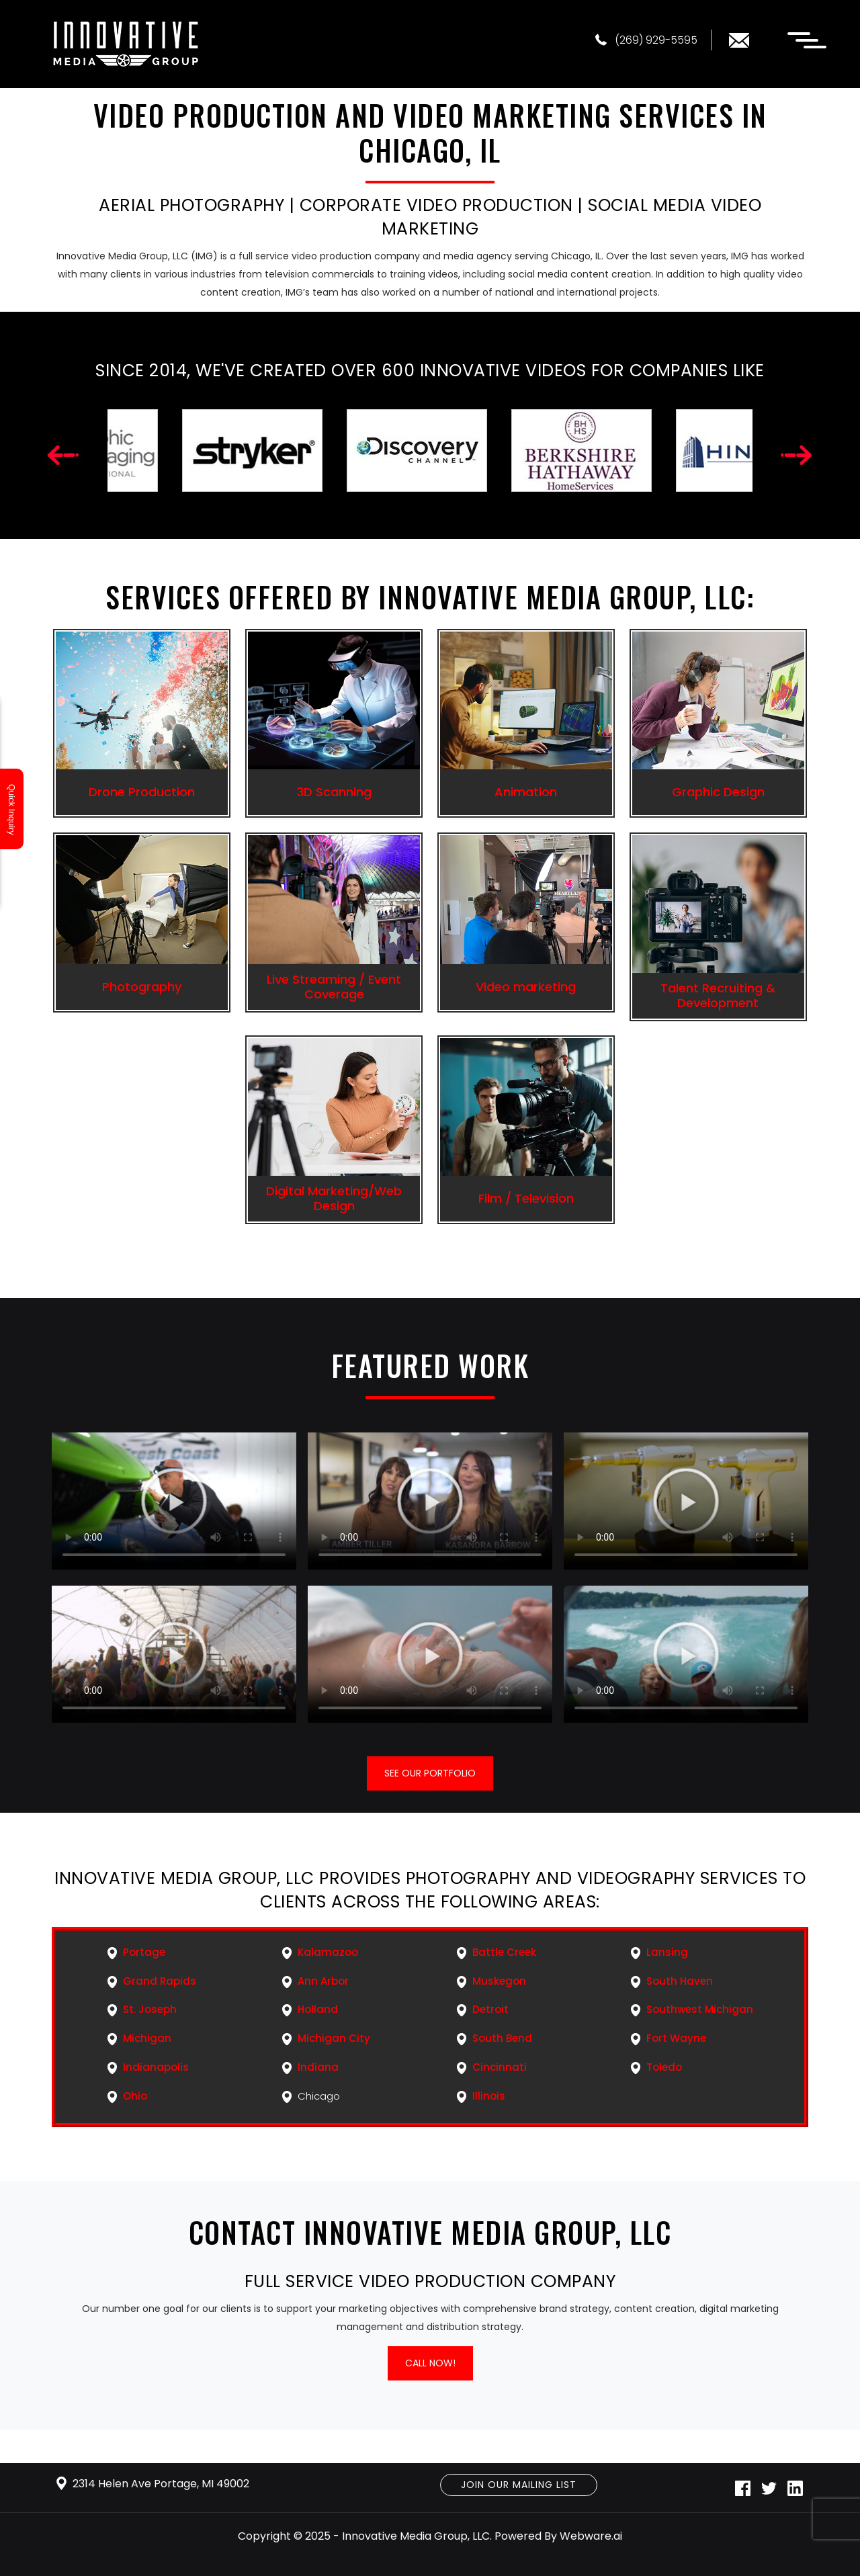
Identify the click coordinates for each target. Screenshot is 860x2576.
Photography (141, 986)
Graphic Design (718, 791)
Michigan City (334, 2038)
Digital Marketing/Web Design (334, 1198)
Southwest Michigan (699, 2009)
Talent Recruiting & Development (717, 995)
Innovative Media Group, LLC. (417, 2536)
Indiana (318, 2067)
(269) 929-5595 (646, 40)
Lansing (667, 1952)
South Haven (679, 1981)
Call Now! (430, 2363)
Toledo (664, 2067)
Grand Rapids (159, 1981)
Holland (318, 2009)
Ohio (135, 2096)
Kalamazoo (328, 1952)
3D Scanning (334, 791)
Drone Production (142, 791)
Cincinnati (499, 2067)
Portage (144, 1952)
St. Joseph (150, 2009)
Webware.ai (591, 2536)
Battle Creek (504, 1952)
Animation (525, 791)
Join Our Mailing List (518, 2484)
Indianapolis (156, 2067)
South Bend (502, 2038)
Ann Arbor (323, 1981)
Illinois (488, 2096)
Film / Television (526, 1198)
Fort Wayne (676, 2038)
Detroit (490, 2009)
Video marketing (526, 986)
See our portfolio (430, 1773)
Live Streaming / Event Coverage (334, 986)
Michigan (147, 2038)
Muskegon (499, 1981)
